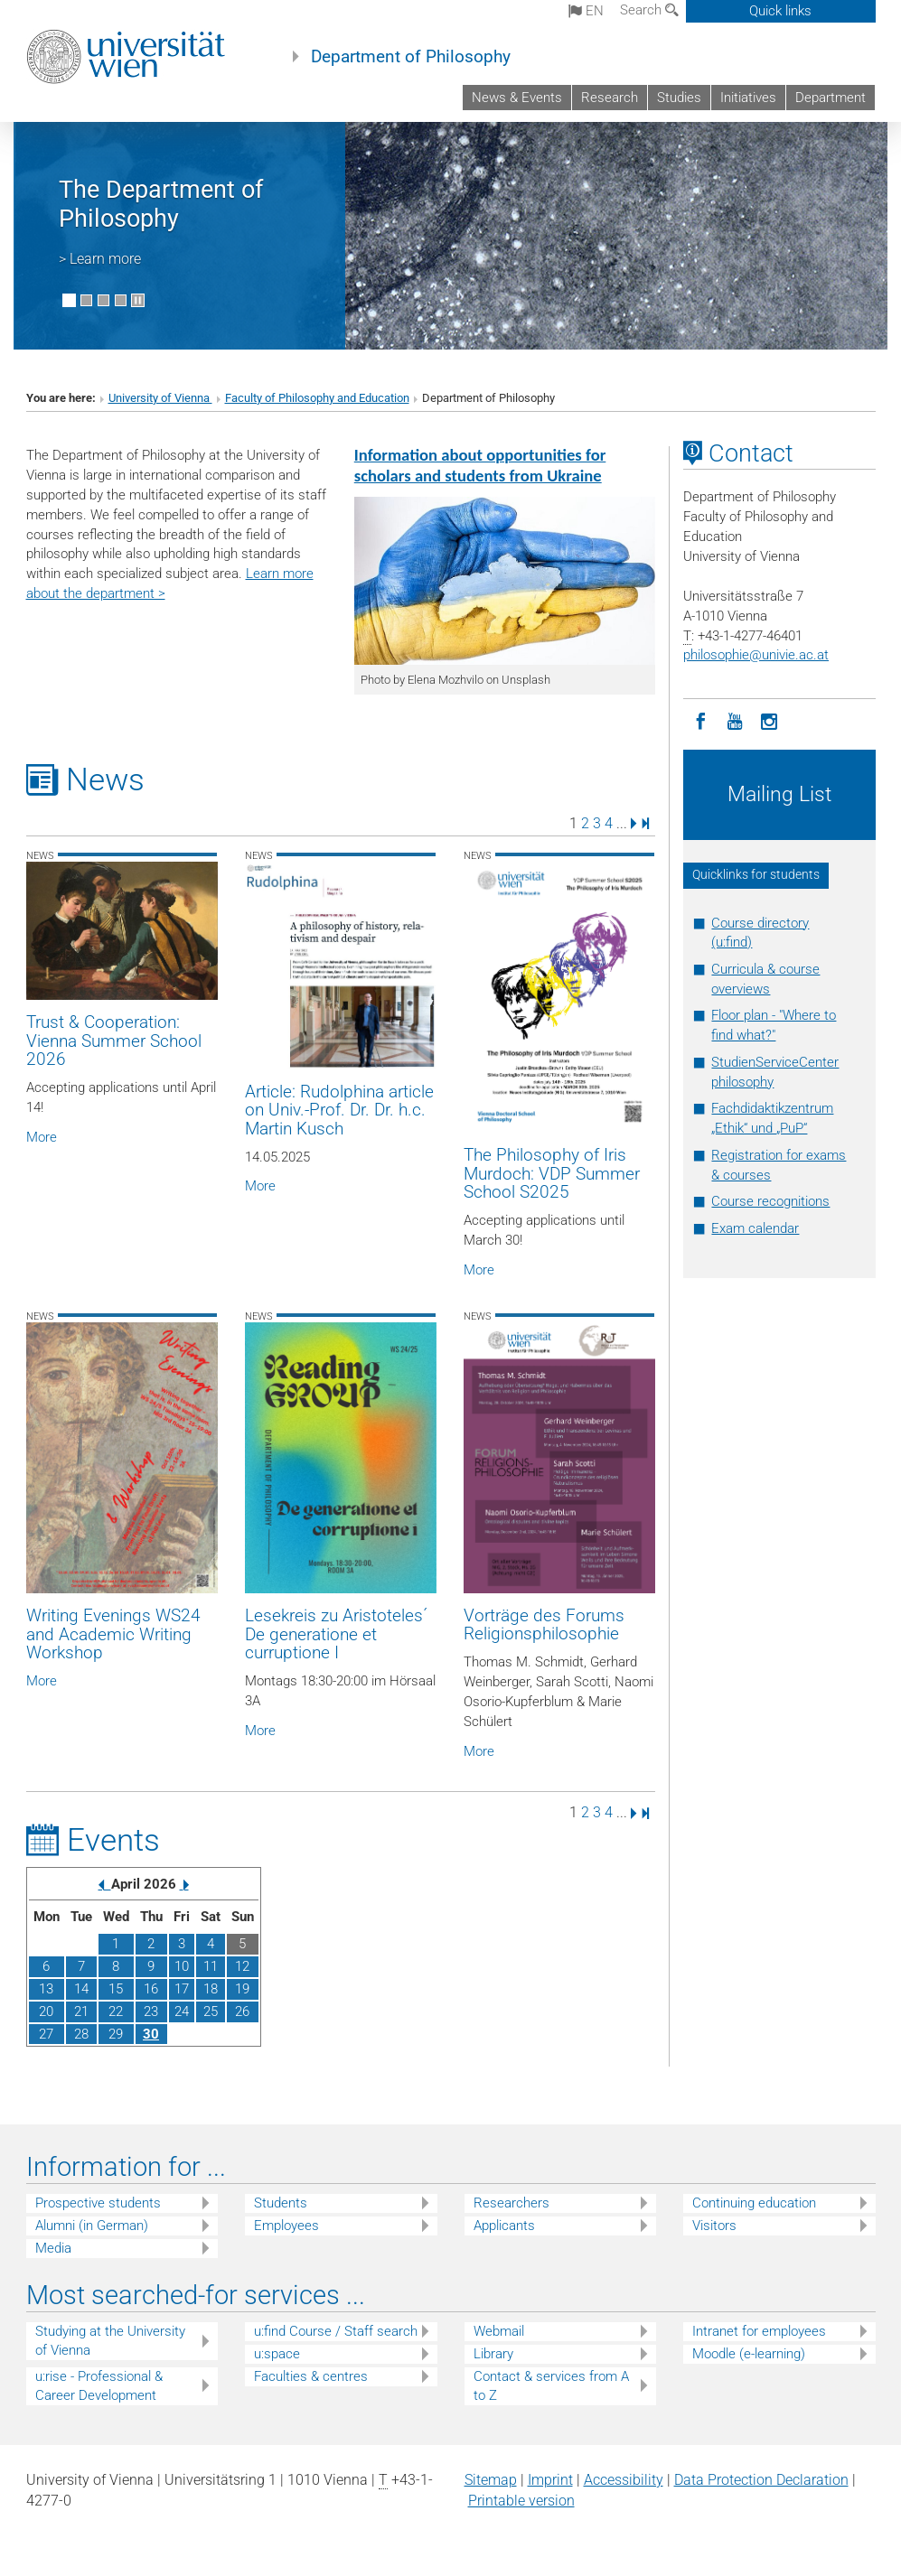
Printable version (521, 2500)
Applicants (504, 2225)
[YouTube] (735, 720)
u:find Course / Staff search (336, 2331)
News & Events (517, 97)
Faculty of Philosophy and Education (317, 398)
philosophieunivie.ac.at (756, 655)
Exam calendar (755, 1228)
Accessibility (623, 2479)
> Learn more (100, 258)
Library (493, 2354)
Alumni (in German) (91, 2225)
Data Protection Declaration (761, 2479)
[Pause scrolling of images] (138, 300)
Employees (286, 2225)
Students (280, 2203)
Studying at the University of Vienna (110, 2340)
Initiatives (748, 97)
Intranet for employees (759, 2331)
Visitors (714, 2225)
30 (151, 2034)
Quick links (780, 11)
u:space (277, 2354)
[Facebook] (700, 720)
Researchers (511, 2203)
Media (53, 2248)
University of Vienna (160, 398)
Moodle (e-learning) (748, 2354)
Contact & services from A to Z (551, 2385)
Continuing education (754, 2203)
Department (830, 97)
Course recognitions (770, 1201)
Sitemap (491, 2479)
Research (609, 97)
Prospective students (98, 2203)
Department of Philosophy (411, 57)
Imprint (550, 2479)
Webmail (499, 2331)
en (586, 11)
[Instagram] (769, 720)
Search (649, 10)
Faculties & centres (311, 2376)
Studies (679, 97)
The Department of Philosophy (161, 204)
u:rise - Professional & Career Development (99, 2385)
